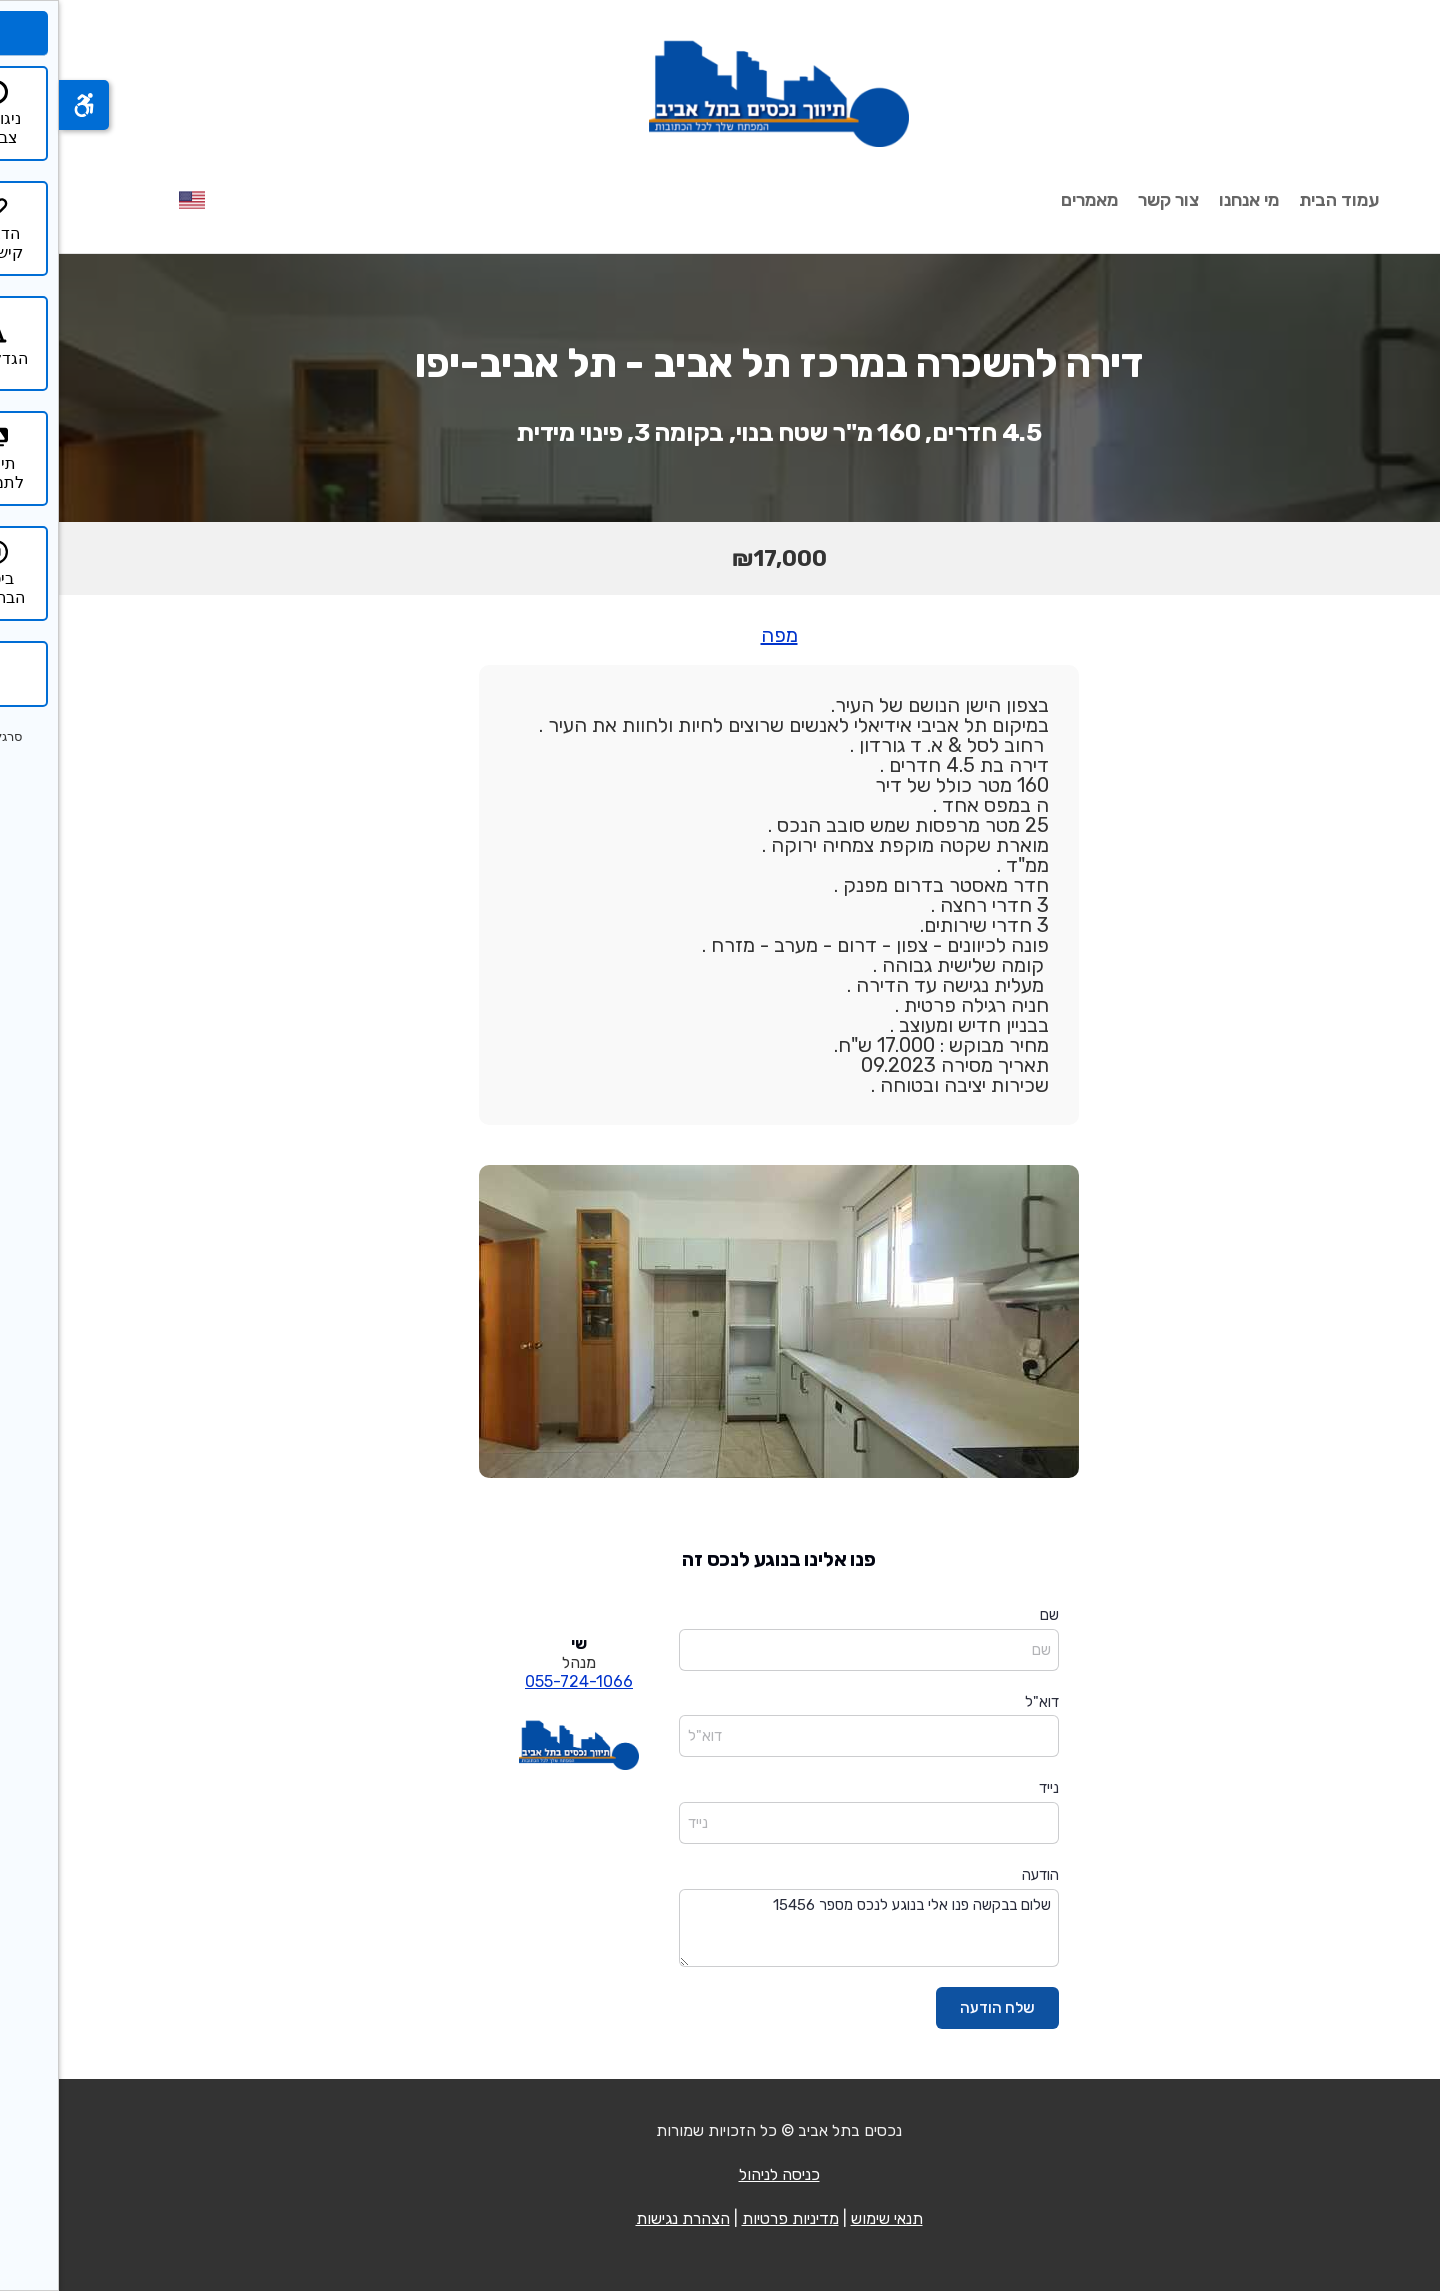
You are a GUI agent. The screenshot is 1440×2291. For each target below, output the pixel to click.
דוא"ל (983, 1702)
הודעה (981, 1875)
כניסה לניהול (720, 2174)
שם (990, 1615)
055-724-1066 (520, 1681)
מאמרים (1030, 200)
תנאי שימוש (828, 2218)
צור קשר (1109, 200)
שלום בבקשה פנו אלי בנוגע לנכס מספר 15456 (810, 1928)
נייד (990, 1788)
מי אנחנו (1190, 200)
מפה (720, 635)
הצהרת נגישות (624, 2218)
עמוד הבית (1280, 200)
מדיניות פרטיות (731, 2218)
